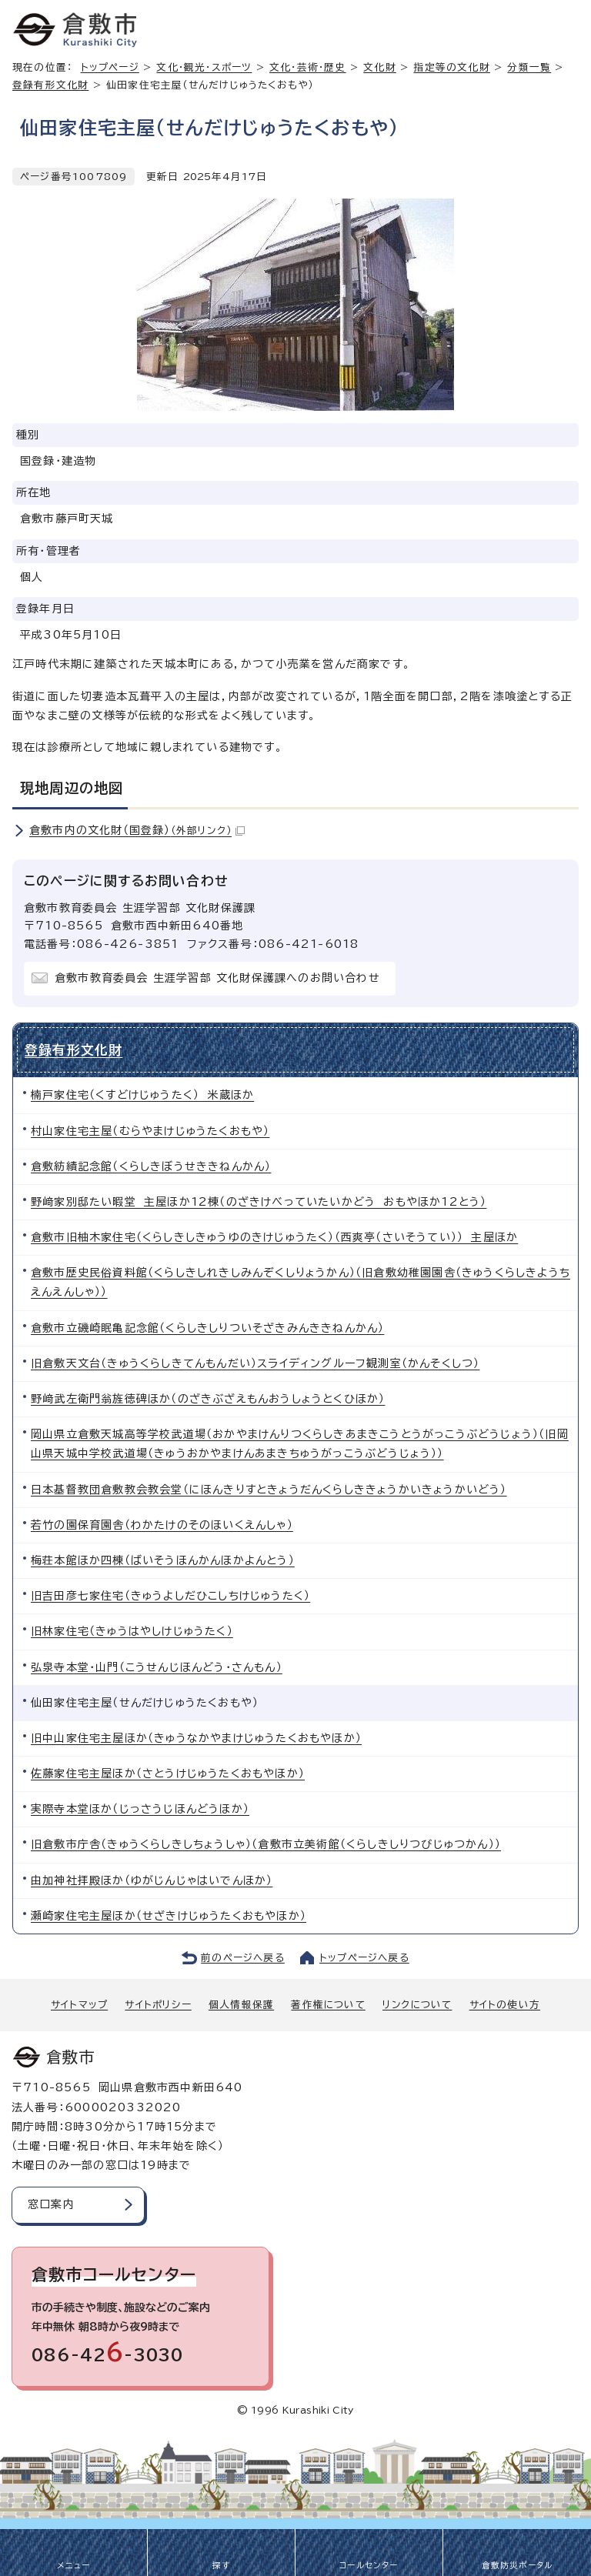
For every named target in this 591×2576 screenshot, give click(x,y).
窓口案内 (51, 2204)
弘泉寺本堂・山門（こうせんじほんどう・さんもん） (156, 1667)
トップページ (110, 67)
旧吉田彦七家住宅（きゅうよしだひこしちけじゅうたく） (170, 1595)
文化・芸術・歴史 (307, 67)
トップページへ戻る (364, 1958)
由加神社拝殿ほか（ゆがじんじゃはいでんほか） (151, 1880)
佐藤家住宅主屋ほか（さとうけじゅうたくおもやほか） (168, 1773)
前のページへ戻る (243, 1958)
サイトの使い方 (504, 2005)
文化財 (379, 67)
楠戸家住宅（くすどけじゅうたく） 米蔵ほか (142, 1094)
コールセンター (368, 2565)
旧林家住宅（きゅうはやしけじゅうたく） (132, 1631)
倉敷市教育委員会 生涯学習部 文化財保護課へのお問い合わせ (217, 978)
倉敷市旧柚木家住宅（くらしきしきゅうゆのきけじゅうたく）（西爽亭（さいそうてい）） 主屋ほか (274, 1237)
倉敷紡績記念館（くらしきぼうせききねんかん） (151, 1166)
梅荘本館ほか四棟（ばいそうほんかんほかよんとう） (163, 1560)
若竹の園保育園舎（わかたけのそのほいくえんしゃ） (162, 1525)
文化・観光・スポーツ (204, 67)
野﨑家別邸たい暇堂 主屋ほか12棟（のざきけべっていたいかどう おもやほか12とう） (258, 1201)
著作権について (328, 2005)
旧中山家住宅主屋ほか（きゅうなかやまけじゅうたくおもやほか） (196, 1738)
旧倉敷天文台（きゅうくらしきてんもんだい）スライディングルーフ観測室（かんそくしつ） (255, 1363)
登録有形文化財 (50, 85)
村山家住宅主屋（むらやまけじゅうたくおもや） (150, 1131)
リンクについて (417, 2005)
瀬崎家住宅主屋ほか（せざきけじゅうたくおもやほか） (168, 1915)
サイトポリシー (158, 2005)
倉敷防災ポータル (517, 2565)
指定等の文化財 (451, 67)
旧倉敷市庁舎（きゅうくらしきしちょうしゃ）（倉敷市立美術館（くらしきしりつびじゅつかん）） (266, 1844)
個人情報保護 (241, 2005)
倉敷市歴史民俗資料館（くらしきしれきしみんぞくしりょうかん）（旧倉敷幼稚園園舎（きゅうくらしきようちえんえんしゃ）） (300, 1282)
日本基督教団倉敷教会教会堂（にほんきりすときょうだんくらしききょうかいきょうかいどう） (269, 1489)
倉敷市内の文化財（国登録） (137, 830)
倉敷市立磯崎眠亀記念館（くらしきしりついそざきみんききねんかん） (207, 1328)
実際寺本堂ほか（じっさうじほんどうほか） (140, 1809)
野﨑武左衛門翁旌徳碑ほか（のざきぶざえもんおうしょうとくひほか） (208, 1398)
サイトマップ (79, 2005)
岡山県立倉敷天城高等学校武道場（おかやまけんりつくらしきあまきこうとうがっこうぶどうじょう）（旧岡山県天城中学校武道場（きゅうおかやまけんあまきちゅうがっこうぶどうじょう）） (300, 1444)
